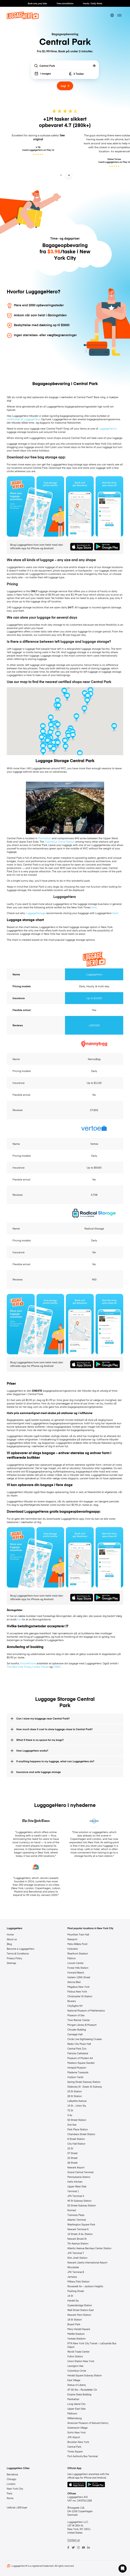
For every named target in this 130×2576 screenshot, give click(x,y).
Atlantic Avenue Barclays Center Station (89, 2248)
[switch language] (112, 15)
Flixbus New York (77, 1991)
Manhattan (44, 838)
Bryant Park (73, 2324)
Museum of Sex (76, 2015)
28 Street (72, 2162)
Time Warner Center (78, 2020)
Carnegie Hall (74, 2034)
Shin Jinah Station (77, 2257)
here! (115, 913)
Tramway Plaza (75, 2215)
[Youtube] (83, 2547)
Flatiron (71, 1958)
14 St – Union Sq (76, 2105)
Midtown (72, 2413)
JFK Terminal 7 (75, 2253)
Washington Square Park (81, 2224)
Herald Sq (73, 2300)
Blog (9, 1944)
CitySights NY (75, 2005)
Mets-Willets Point (77, 1944)
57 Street (72, 2153)
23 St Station (74, 2091)
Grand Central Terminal (80, 2172)
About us (12, 1939)
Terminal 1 (73, 2191)
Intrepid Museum (76, 2067)
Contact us (73, 2540)
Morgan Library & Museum (82, 2024)
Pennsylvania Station (78, 2177)
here (94, 907)
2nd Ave (71, 2124)
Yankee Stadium (76, 2338)
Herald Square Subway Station (84, 2375)
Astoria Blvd (74, 1982)
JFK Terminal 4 (75, 2196)
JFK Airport (73, 2437)
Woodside (73, 2267)
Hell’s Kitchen (74, 2181)
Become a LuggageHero (20, 1948)
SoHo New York (76, 2432)
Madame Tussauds (77, 2072)
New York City (15, 2488)
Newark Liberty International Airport (87, 2262)
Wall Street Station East (80, 2310)
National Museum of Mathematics (86, 2010)
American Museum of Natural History (87, 2423)
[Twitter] (73, 2547)
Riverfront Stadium (77, 1953)
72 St (70, 2110)
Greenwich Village (77, 2427)
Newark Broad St (77, 2238)
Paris (9, 2493)
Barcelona (12, 2474)
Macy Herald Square (78, 2329)
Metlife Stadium (76, 2333)
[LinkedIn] (88, 2547)
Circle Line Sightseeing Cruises (84, 2039)
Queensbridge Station (79, 2305)
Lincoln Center (75, 1963)
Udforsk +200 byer (17, 2507)
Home (10, 1934)
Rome (10, 2498)
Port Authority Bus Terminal (82, 2456)
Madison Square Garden (81, 2062)
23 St (70, 2148)
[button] (122, 2568)
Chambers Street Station (81, 2134)
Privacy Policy (14, 1958)
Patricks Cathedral (77, 2053)
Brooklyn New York (78, 2442)
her (19, 1619)
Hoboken (72, 1948)
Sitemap (11, 1963)
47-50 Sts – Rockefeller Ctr (82, 2389)
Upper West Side (76, 2186)
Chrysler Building (76, 2029)
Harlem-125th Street (78, 1977)
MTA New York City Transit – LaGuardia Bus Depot (91, 2345)
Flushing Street (75, 2291)
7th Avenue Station (77, 2243)
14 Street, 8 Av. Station (80, 2234)
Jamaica (72, 2276)
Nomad (71, 2210)
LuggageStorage (36, 913)
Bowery (71, 2001)
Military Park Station (78, 2281)
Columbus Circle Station (59, 841)
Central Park (74, 2446)
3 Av (69, 2115)
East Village (73, 2380)
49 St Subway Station (79, 2200)
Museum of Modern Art (80, 2058)
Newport (72, 1939)
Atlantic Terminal (76, 2219)
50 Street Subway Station (81, 2205)
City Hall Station (76, 2143)
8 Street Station (76, 2139)
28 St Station (74, 2096)
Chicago (11, 2479)
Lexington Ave (75, 2366)
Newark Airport (75, 2167)
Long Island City (76, 2404)
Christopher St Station (79, 1996)
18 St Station (74, 2319)
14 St (70, 2295)
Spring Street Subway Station (83, 2081)
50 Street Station (76, 2120)
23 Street (72, 2158)
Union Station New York (80, 2361)
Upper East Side (76, 2408)
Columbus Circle (76, 2370)
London (11, 2484)
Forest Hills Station (77, 1967)
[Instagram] (78, 2547)
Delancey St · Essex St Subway (84, 2086)
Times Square (75, 2451)
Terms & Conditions (18, 1953)
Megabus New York (78, 1986)
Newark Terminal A (78, 2229)
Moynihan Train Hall (78, 1934)
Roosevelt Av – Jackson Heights (85, 2286)
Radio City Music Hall (79, 2043)
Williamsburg (74, 2418)
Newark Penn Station (79, 2314)
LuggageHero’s (108, 428)
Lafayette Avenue (76, 2100)
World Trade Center (78, 2351)
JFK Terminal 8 (75, 2272)
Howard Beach (75, 1972)
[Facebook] (68, 2547)
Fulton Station (75, 2356)
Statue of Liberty (76, 2385)
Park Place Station (77, 2129)
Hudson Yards (75, 2077)
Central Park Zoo (76, 2048)
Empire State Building (79, 2394)
